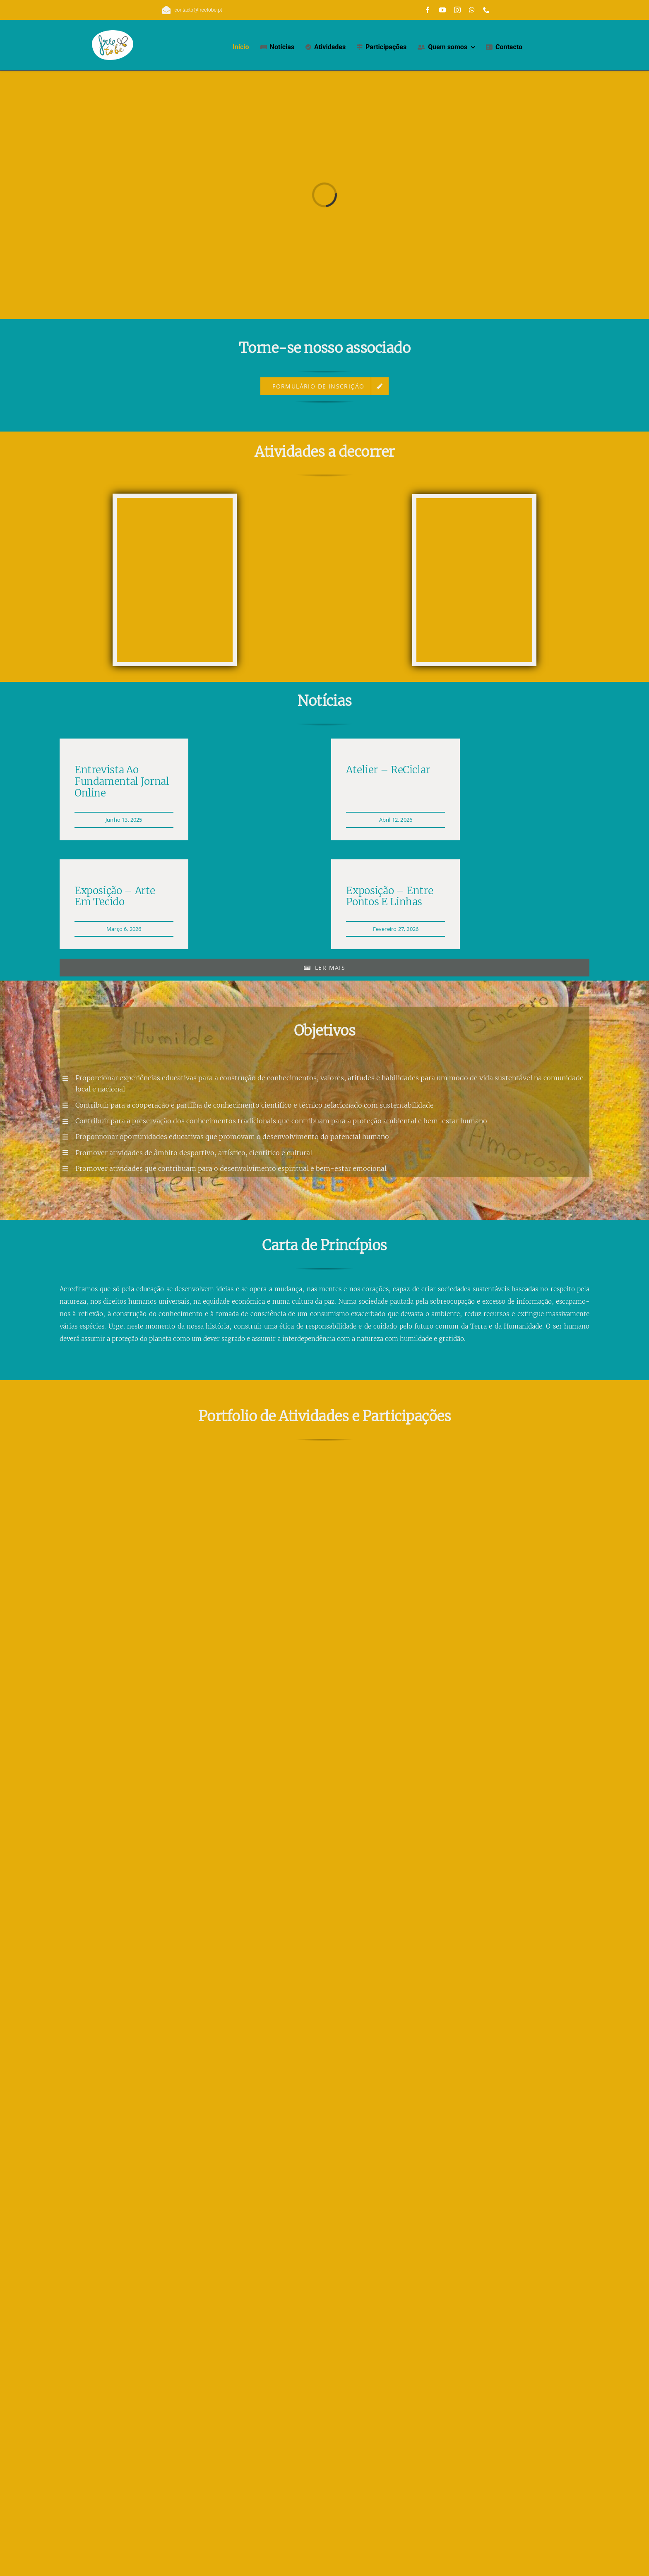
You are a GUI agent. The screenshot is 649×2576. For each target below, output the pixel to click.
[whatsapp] (472, 10)
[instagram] (457, 10)
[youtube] (442, 10)
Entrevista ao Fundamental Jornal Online (122, 781)
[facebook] (427, 10)
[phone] (486, 10)
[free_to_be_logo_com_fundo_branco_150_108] (112, 33)
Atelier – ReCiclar (388, 769)
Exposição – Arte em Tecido (115, 896)
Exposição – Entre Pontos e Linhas (389, 896)
